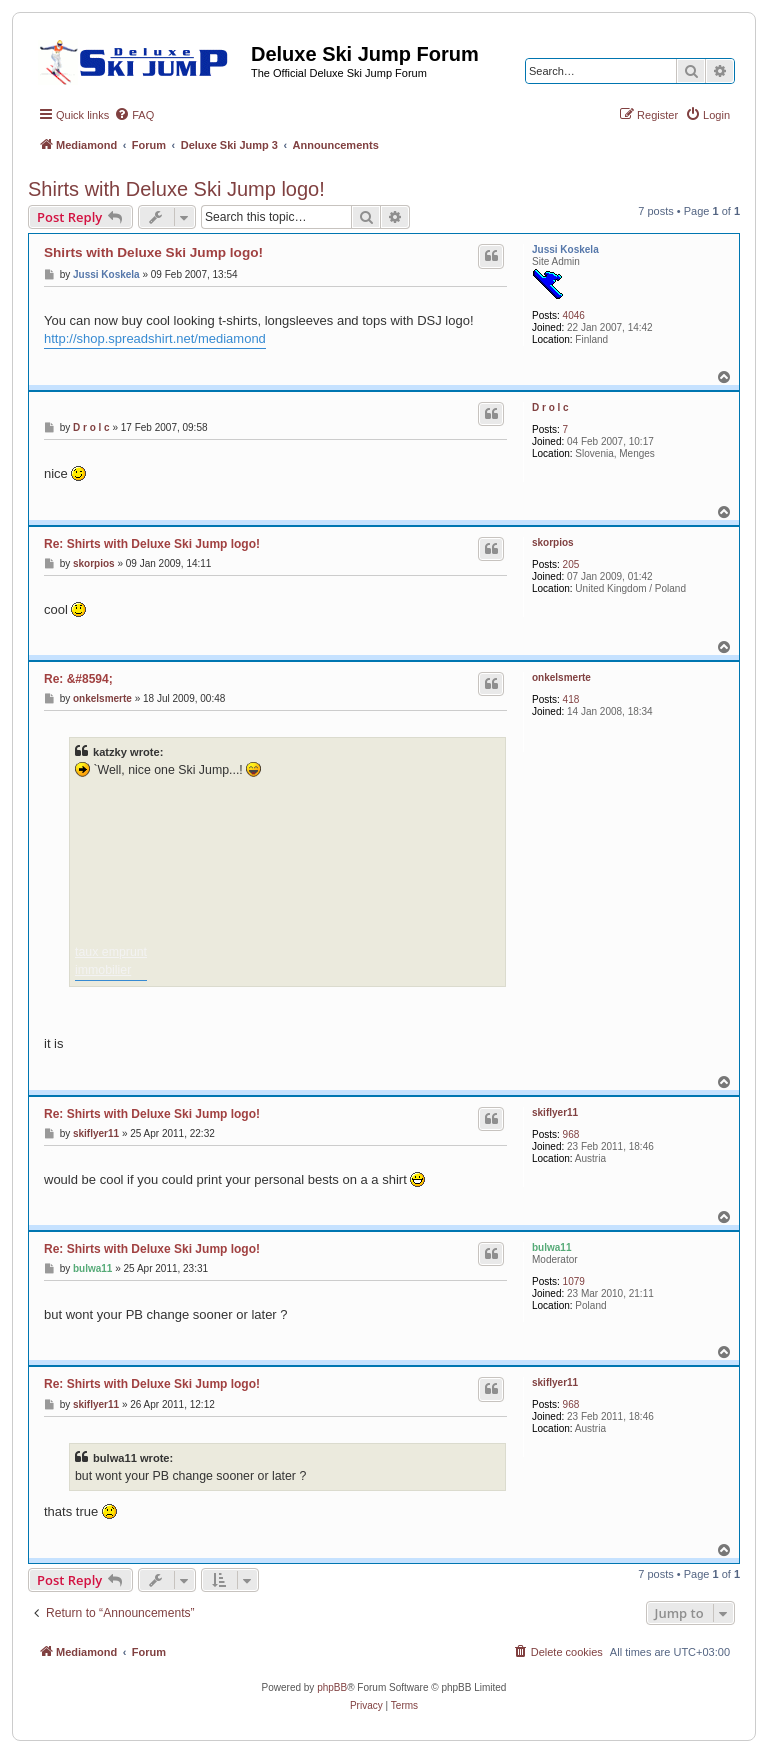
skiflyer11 (555, 1112)
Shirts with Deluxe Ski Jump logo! (176, 189)
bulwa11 (551, 1247)
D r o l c (550, 407)
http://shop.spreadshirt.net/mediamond (155, 338)
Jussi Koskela (565, 249)
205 (571, 564)
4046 (574, 315)
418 (571, 699)
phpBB (332, 1687)
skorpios (553, 542)
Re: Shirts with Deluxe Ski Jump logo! (152, 544)
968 (571, 1134)
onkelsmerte (561, 677)
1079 (574, 1281)
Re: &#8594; (78, 679)
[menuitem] (134, 115)
